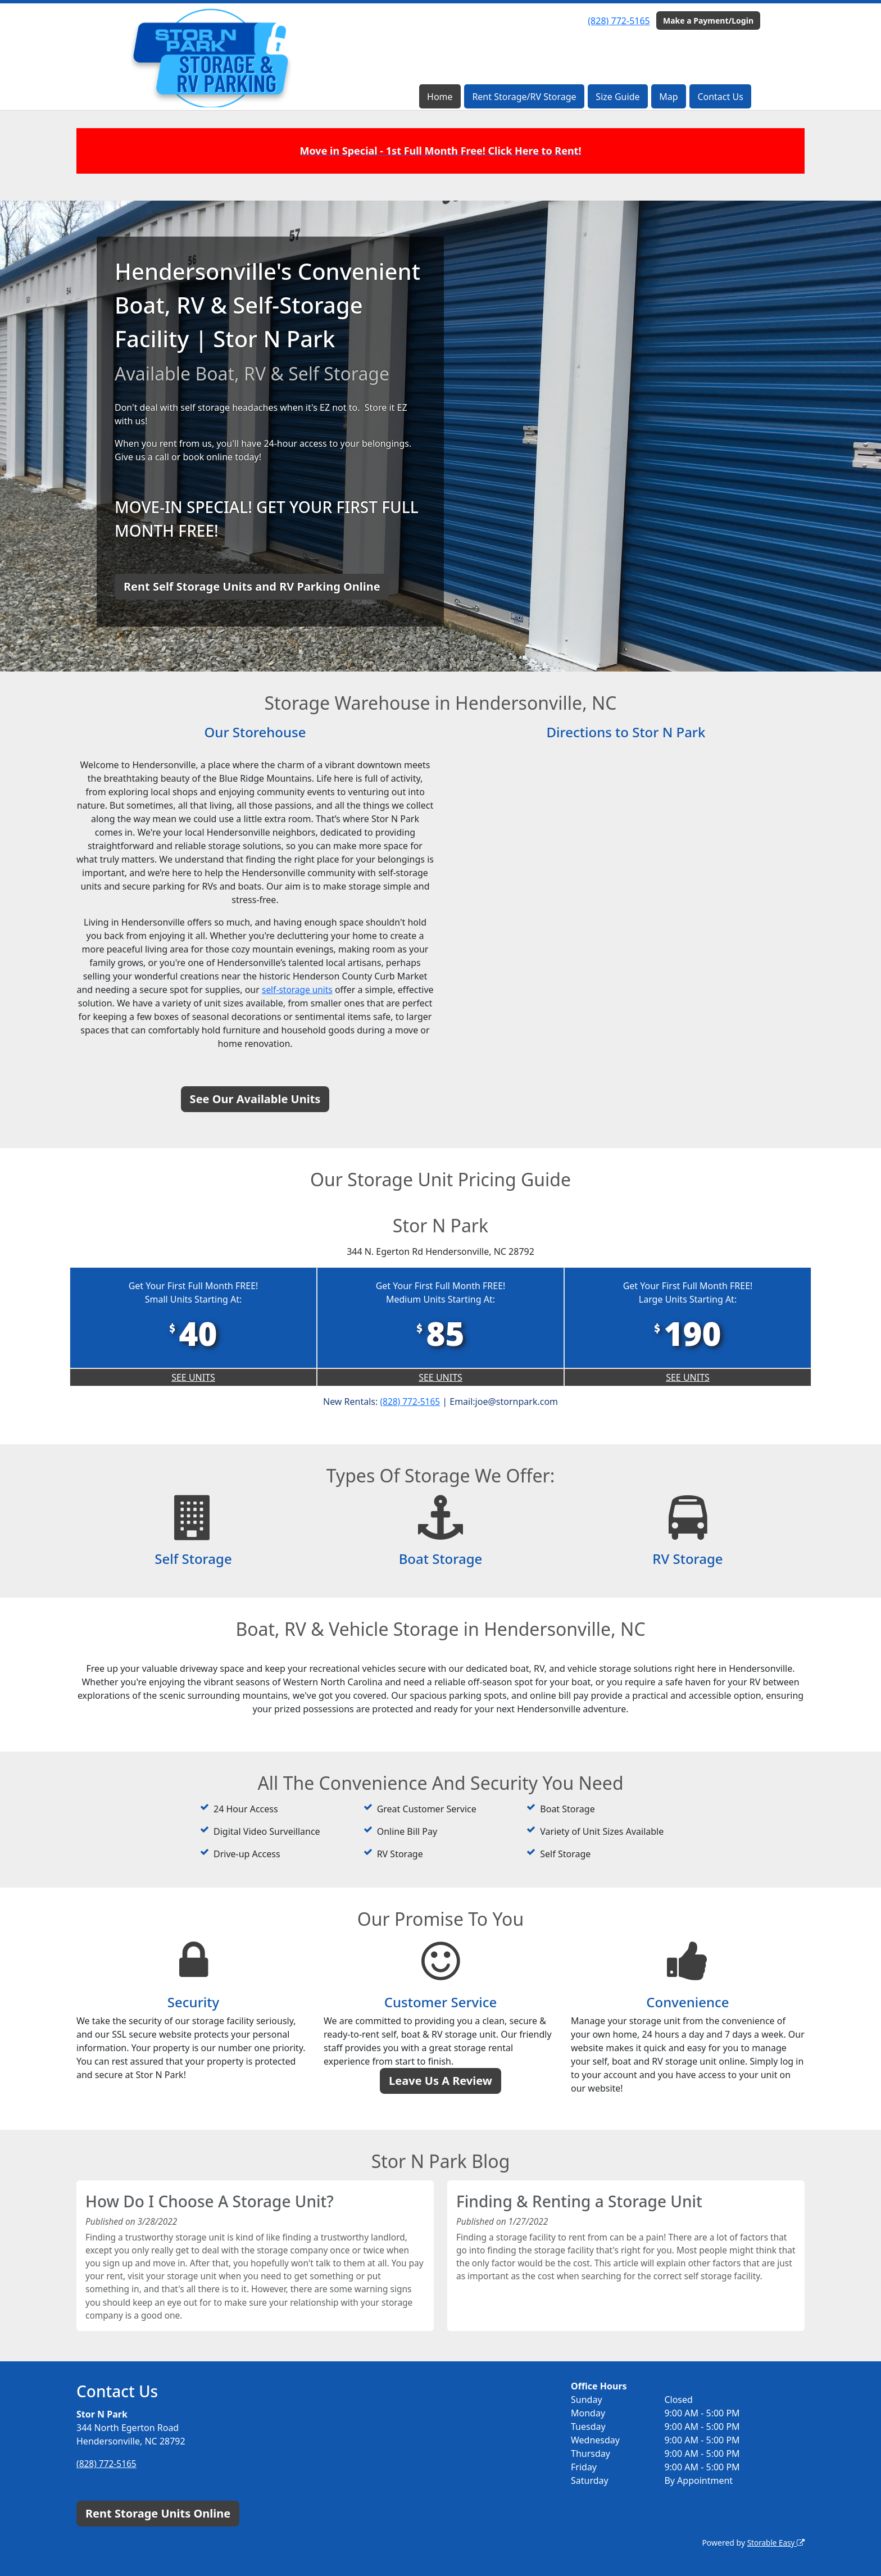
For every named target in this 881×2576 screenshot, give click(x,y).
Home (440, 96)
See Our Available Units (255, 1098)
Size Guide (617, 96)
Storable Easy (775, 2542)
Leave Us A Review (440, 2080)
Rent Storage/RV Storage (524, 96)
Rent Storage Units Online (157, 2513)
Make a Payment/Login (708, 20)
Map (668, 96)
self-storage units (316, 989)
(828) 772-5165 (619, 21)
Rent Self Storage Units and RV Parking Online (252, 586)
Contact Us (720, 96)
